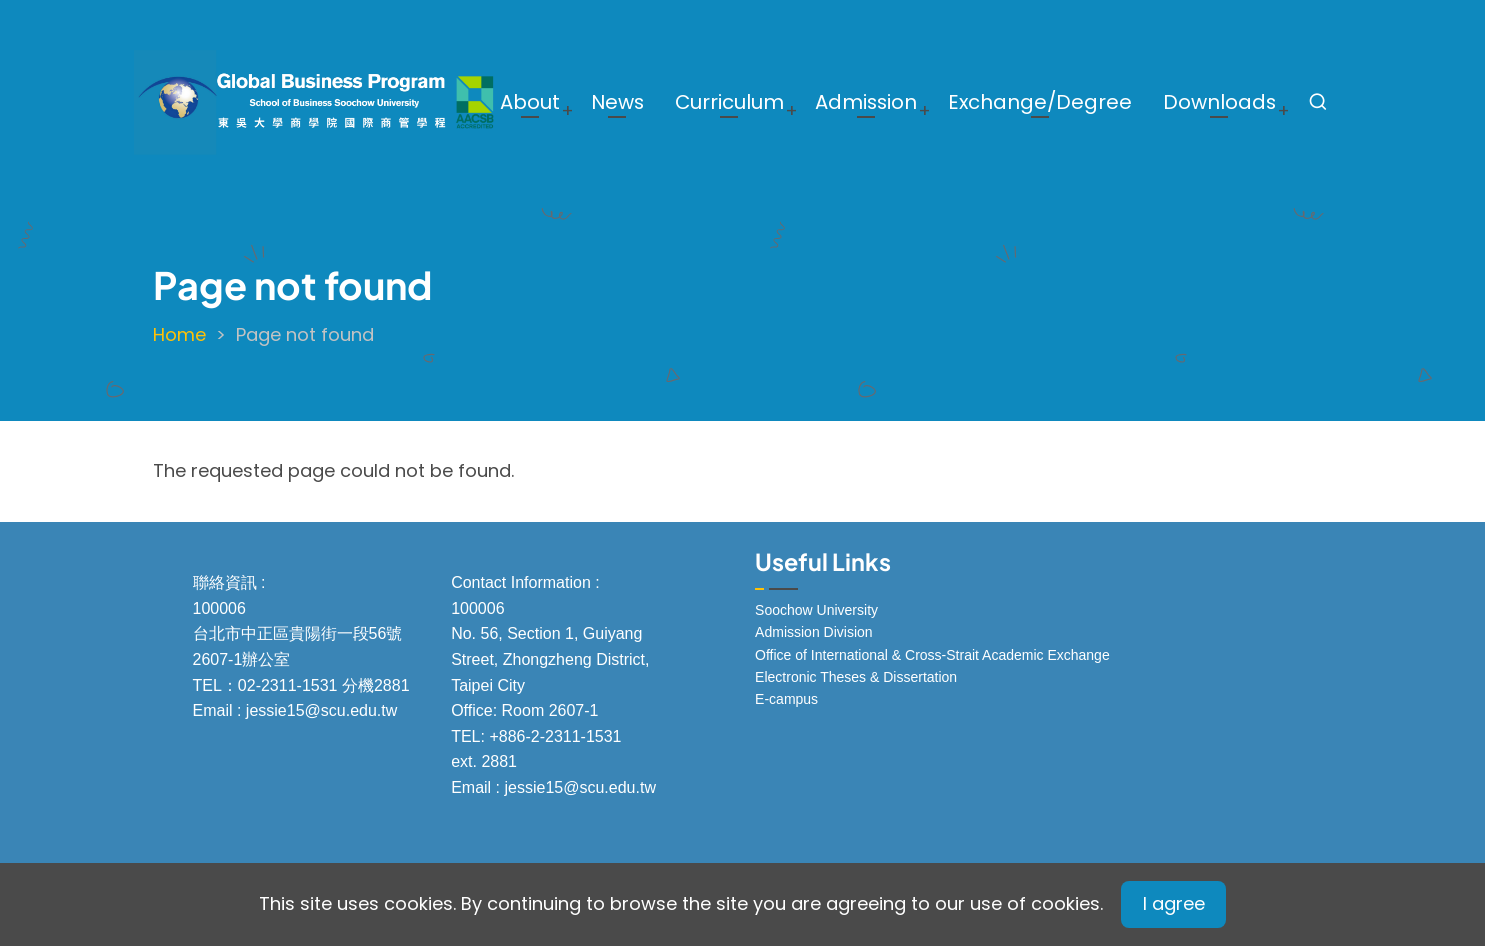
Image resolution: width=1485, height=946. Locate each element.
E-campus (786, 699)
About (530, 102)
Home (179, 334)
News (617, 102)
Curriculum (729, 102)
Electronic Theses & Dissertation (856, 677)
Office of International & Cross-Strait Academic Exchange (932, 655)
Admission (866, 102)
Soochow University (816, 610)
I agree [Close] (1174, 903)
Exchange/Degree (1040, 102)
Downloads (1219, 102)
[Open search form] (1318, 102)
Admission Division (813, 632)
